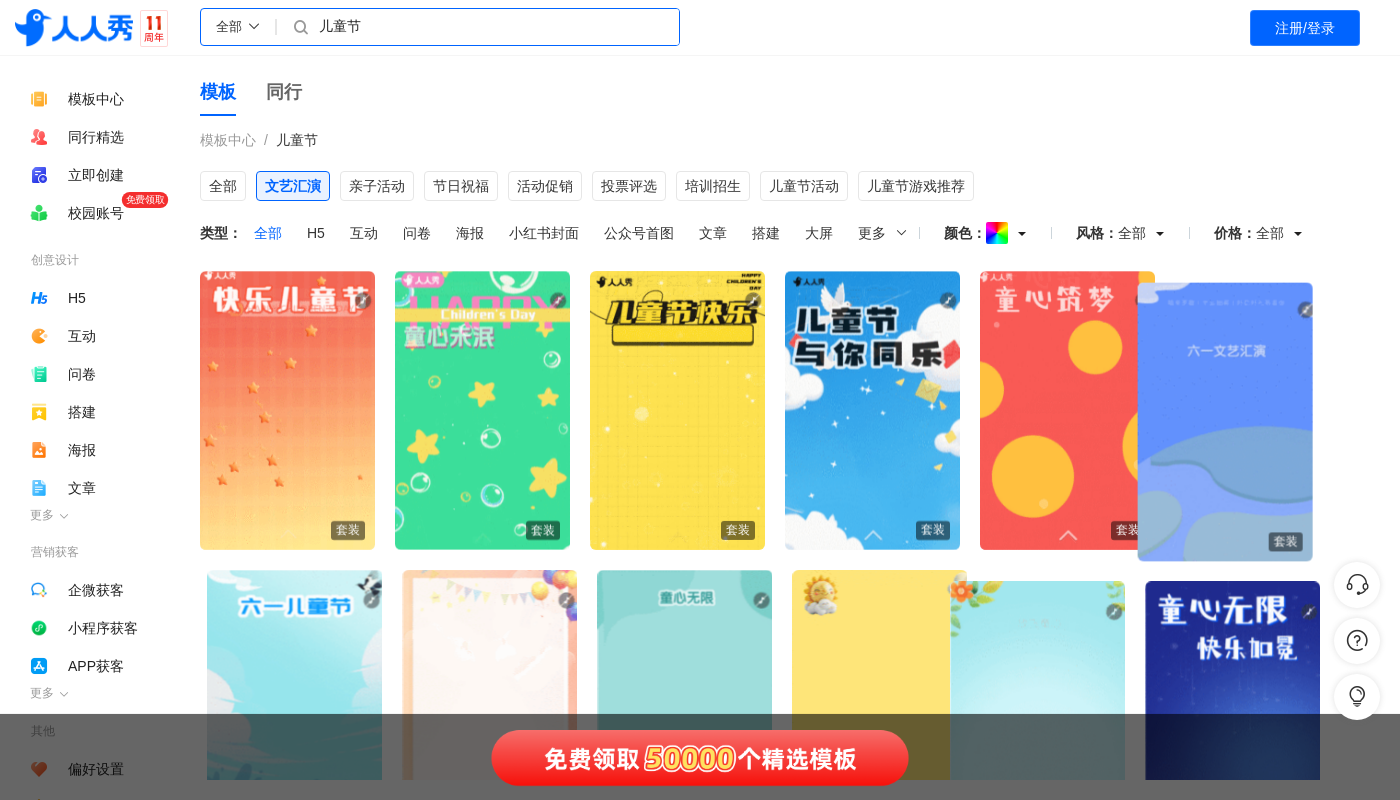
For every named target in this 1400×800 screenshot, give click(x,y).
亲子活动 (377, 186)
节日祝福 (461, 186)
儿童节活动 (804, 186)
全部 (223, 186)
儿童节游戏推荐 (916, 186)
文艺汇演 (293, 186)
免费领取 (145, 199)
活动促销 (545, 186)
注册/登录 (1305, 28)
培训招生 (713, 186)
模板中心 (228, 140)
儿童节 (297, 140)
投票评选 (629, 186)
